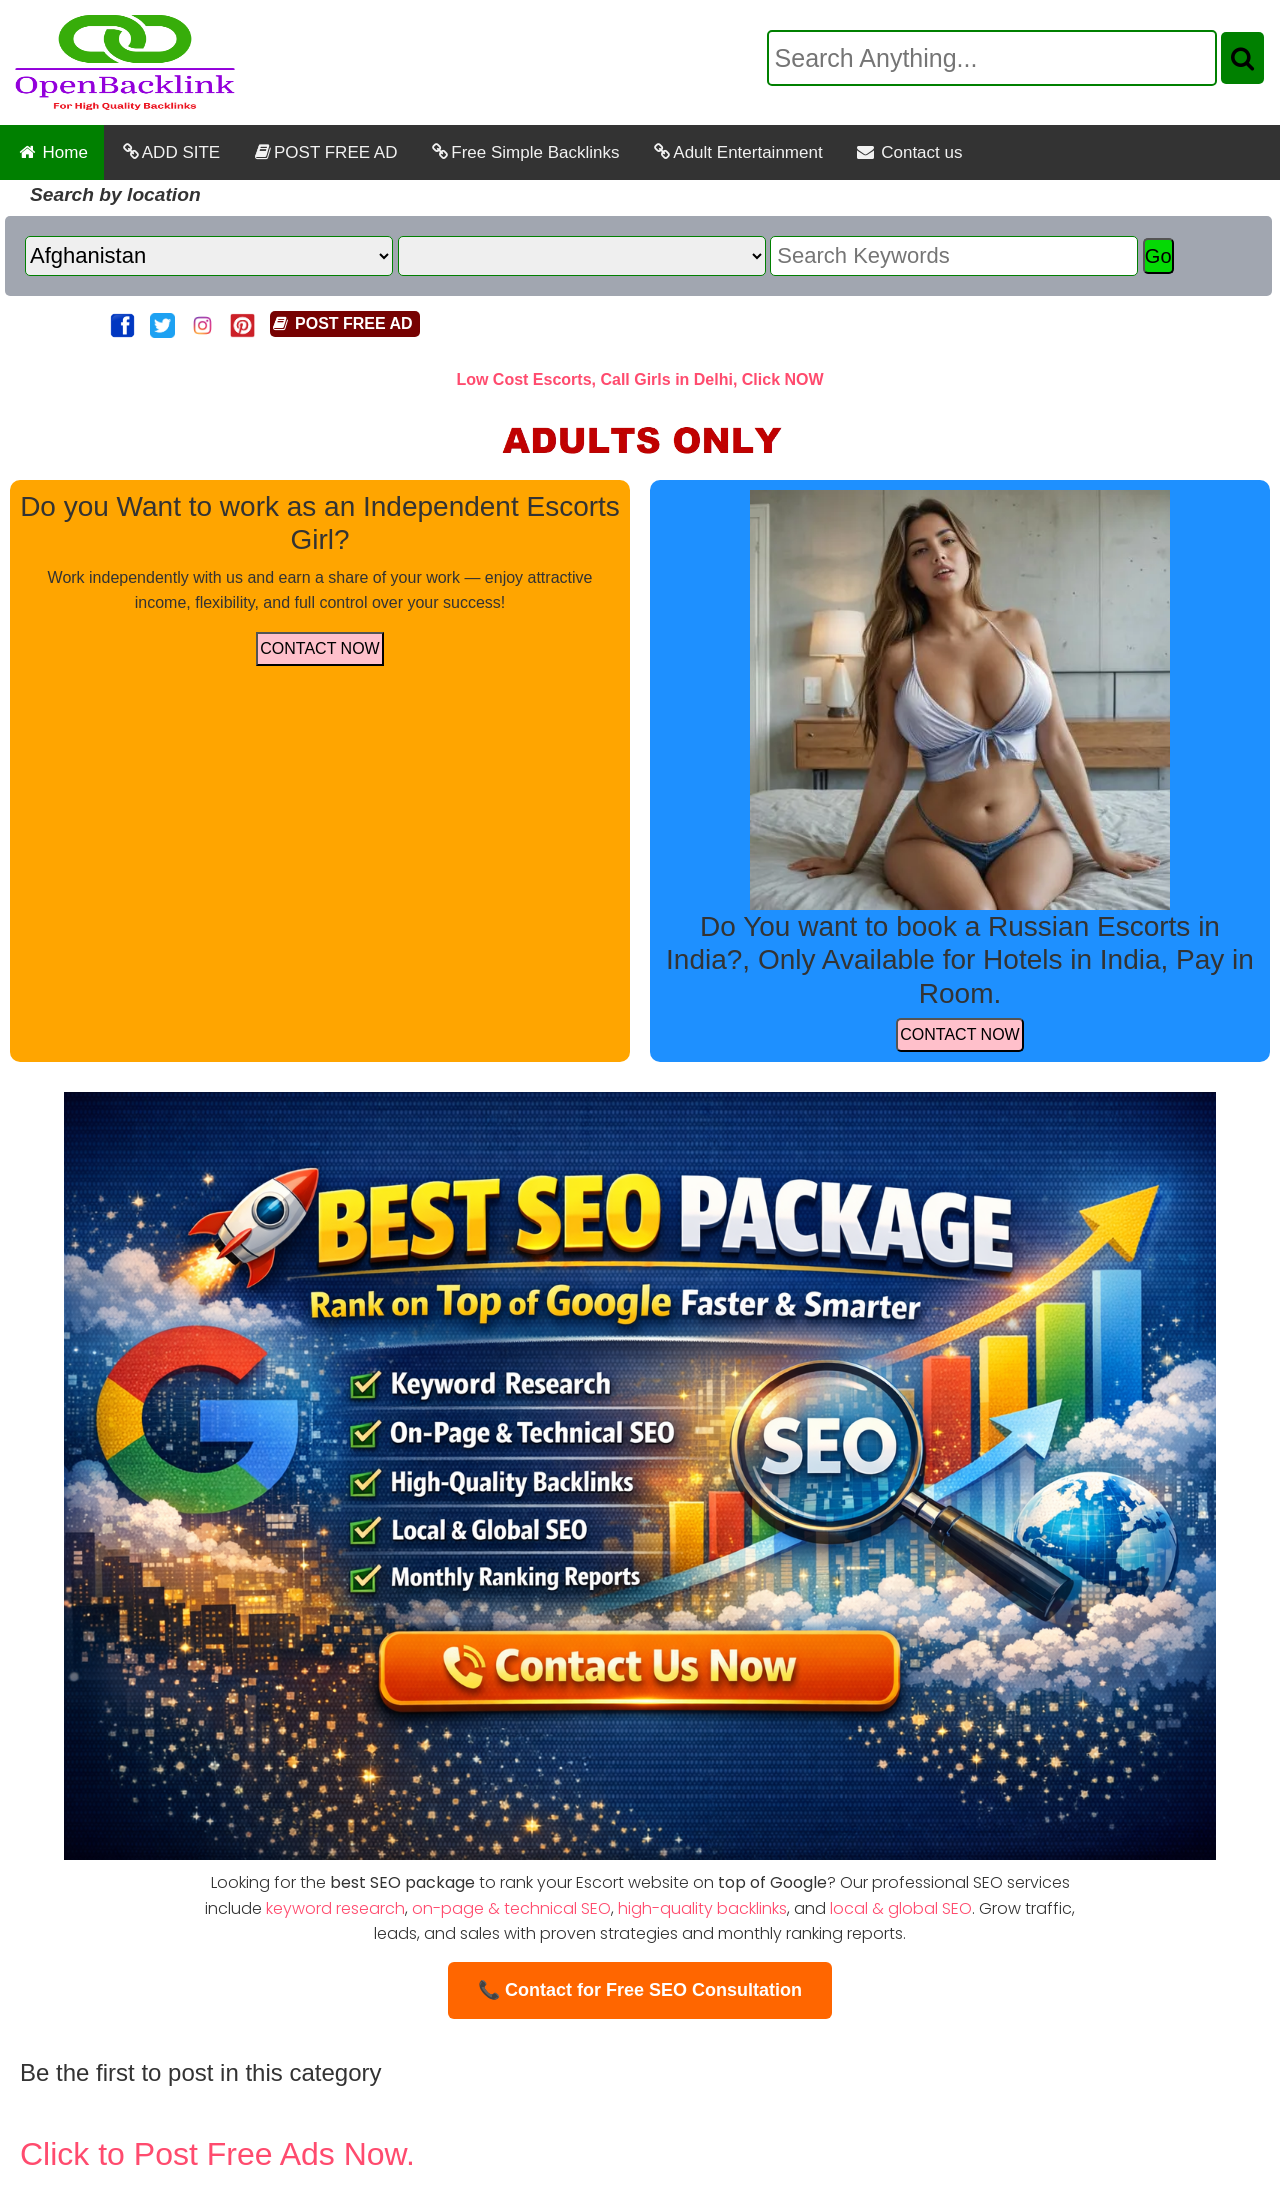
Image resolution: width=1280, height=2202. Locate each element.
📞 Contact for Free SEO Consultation (640, 1990)
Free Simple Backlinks (524, 152)
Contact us (909, 152)
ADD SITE (170, 152)
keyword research (335, 1908)
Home (52, 152)
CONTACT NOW (319, 648)
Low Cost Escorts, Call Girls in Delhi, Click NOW (639, 379)
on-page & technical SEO (511, 1908)
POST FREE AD (324, 152)
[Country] (209, 256)
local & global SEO (901, 1908)
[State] (582, 256)
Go (1158, 256)
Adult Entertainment (736, 152)
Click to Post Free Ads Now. (217, 2154)
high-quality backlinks (702, 1908)
